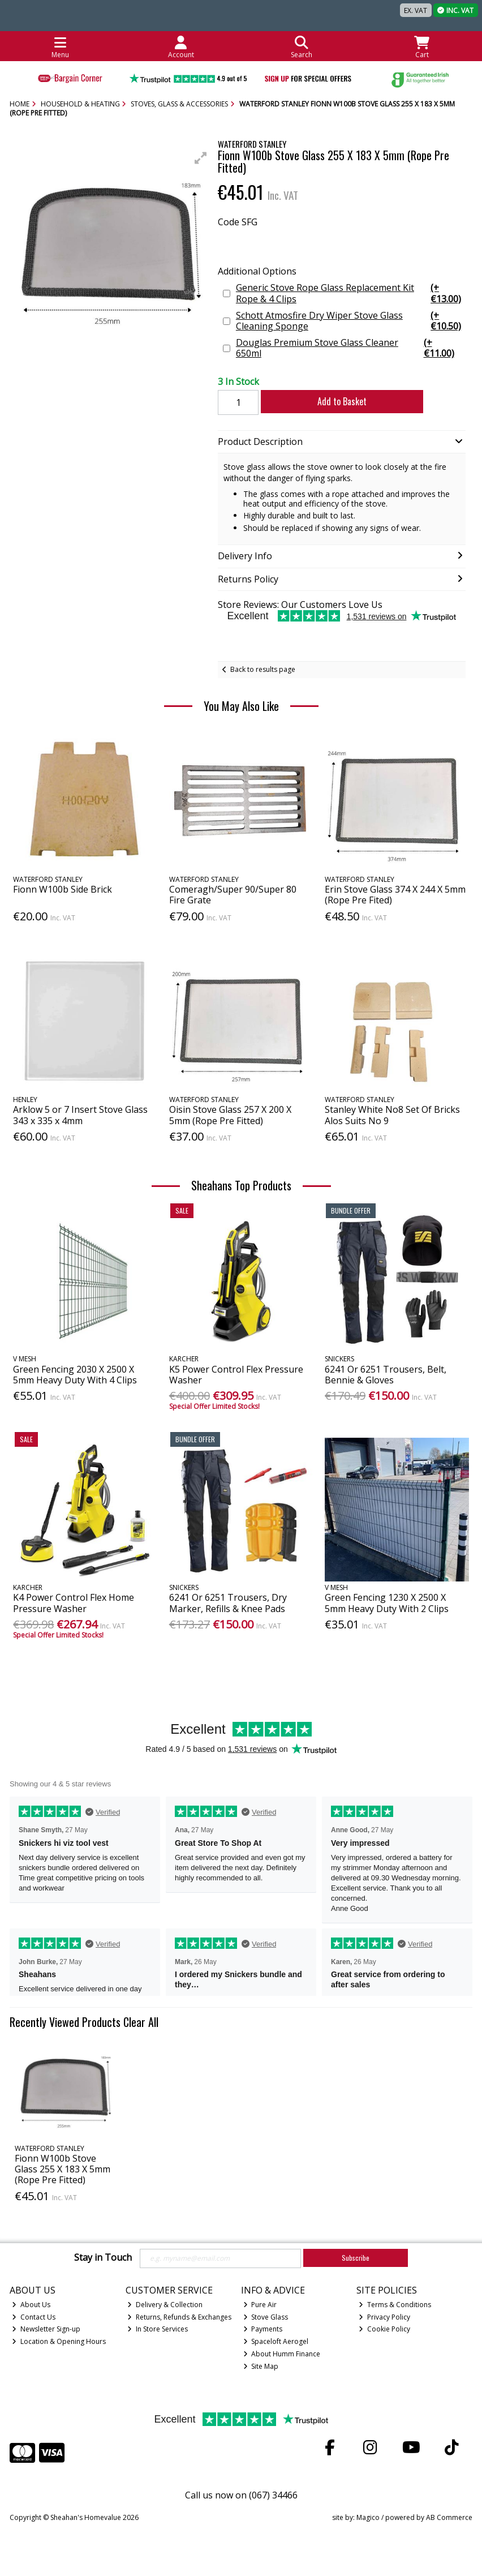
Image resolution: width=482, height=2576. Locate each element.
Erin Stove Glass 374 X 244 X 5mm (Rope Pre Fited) (395, 894)
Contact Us (33, 2317)
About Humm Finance (282, 2354)
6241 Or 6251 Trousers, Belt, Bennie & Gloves (385, 1374)
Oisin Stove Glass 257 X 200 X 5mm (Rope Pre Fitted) (230, 1114)
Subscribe (355, 2257)
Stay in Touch (103, 2258)
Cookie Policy (384, 2329)
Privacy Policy (384, 2317)
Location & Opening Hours (59, 2341)
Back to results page (262, 669)
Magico (368, 2517)
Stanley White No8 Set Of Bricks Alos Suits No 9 (392, 1114)
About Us (31, 2304)
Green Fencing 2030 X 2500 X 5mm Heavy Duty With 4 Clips (75, 1374)
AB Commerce (449, 2517)
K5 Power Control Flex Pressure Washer (236, 1374)
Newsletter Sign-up (46, 2329)
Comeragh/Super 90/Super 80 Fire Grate (232, 894)
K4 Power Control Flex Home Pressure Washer (73, 1602)
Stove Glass (266, 2317)
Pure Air (260, 2304)
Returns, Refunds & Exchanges (179, 2317)
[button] (201, 158)
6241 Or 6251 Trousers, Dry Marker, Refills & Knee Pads (228, 1602)
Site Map (261, 2366)
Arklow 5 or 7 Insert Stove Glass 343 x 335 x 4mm (80, 1114)
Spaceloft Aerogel (276, 2341)
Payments (263, 2329)
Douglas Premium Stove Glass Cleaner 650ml (349, 348)
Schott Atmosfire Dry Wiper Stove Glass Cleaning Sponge (349, 321)
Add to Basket (334, 401)
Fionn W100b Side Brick (62, 889)
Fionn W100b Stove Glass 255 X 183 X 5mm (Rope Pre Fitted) (62, 2169)
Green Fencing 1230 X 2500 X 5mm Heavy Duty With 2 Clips (387, 1602)
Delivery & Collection (165, 2304)
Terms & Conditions (395, 2304)
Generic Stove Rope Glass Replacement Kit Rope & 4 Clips (349, 293)
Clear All (140, 2021)
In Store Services (157, 2329)
